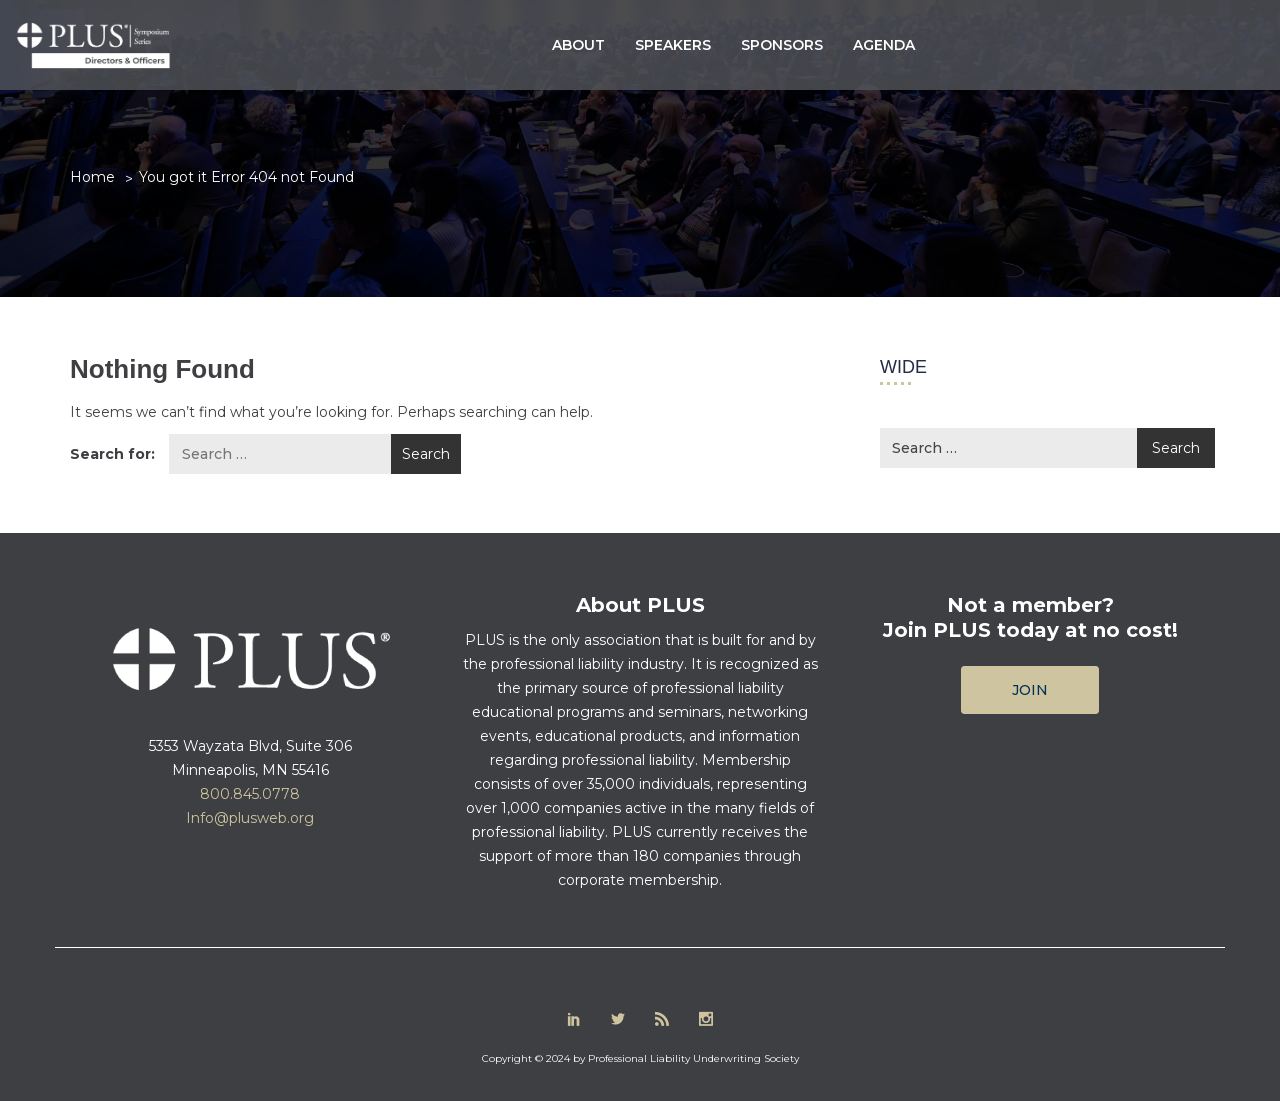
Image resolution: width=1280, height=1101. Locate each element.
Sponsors (782, 45)
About (578, 45)
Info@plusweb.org (250, 818)
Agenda (884, 45)
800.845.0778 (250, 794)
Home (92, 177)
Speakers (673, 45)
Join (1030, 690)
